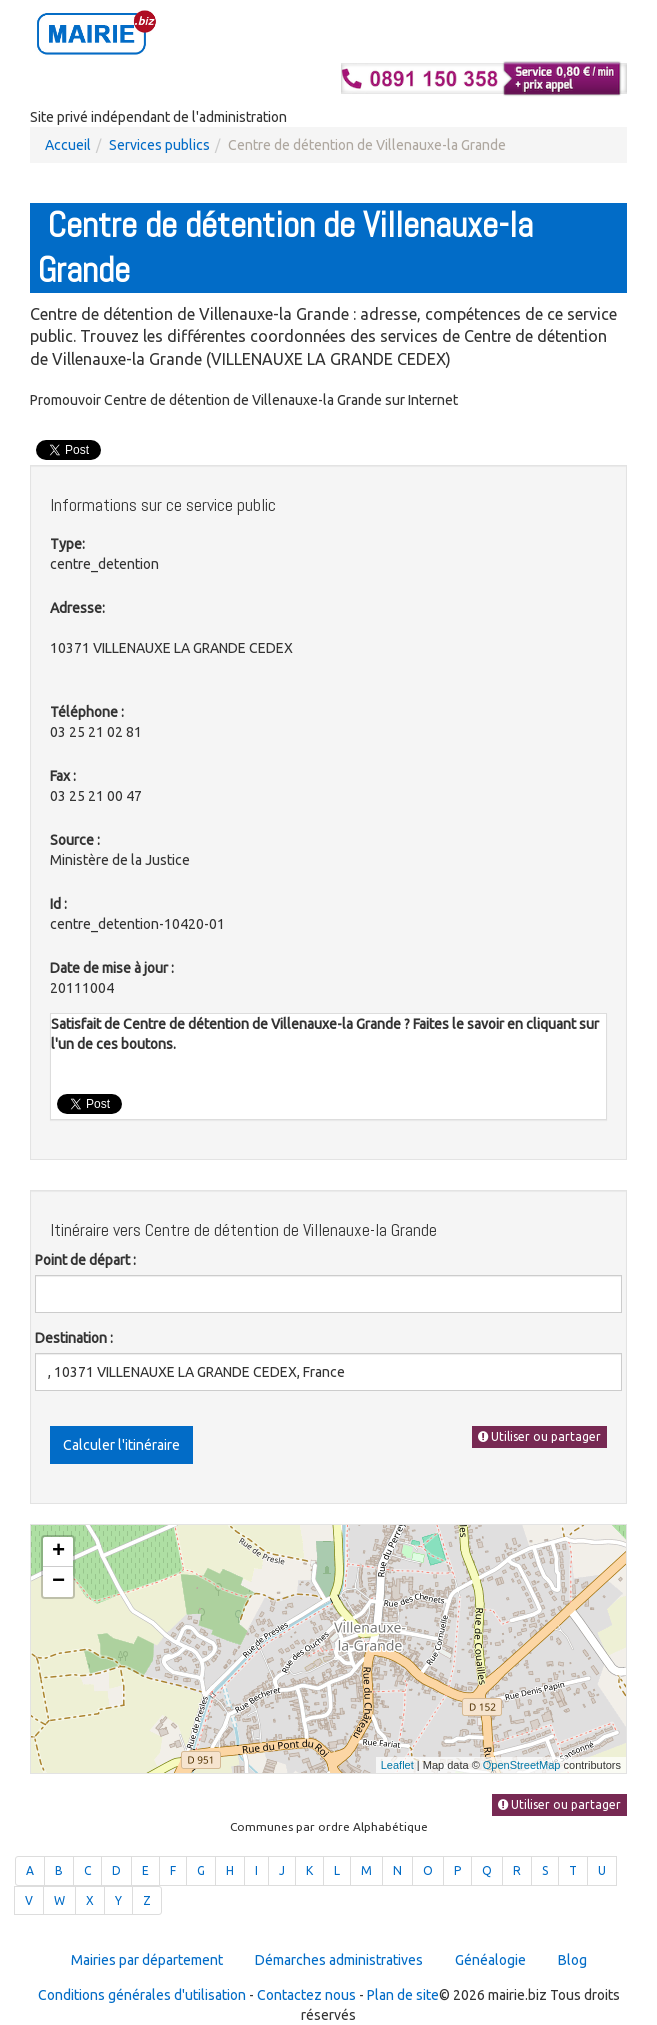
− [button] (58, 1582)
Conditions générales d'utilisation (142, 1995)
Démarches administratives (339, 1960)
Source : (75, 840)
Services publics (159, 145)
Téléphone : (87, 712)
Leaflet (397, 1765)
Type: (67, 544)
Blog (572, 1960)
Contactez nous (306, 1995)
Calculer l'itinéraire (121, 1445)
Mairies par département (147, 1960)
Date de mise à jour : (112, 968)
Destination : (74, 1338)
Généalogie (490, 1960)
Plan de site (403, 1995)
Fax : (63, 776)
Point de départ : (85, 1260)
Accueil (68, 145)
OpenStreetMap (522, 1765)
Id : (58, 904)
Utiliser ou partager (539, 1436)
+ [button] (58, 1552)
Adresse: (77, 608)
